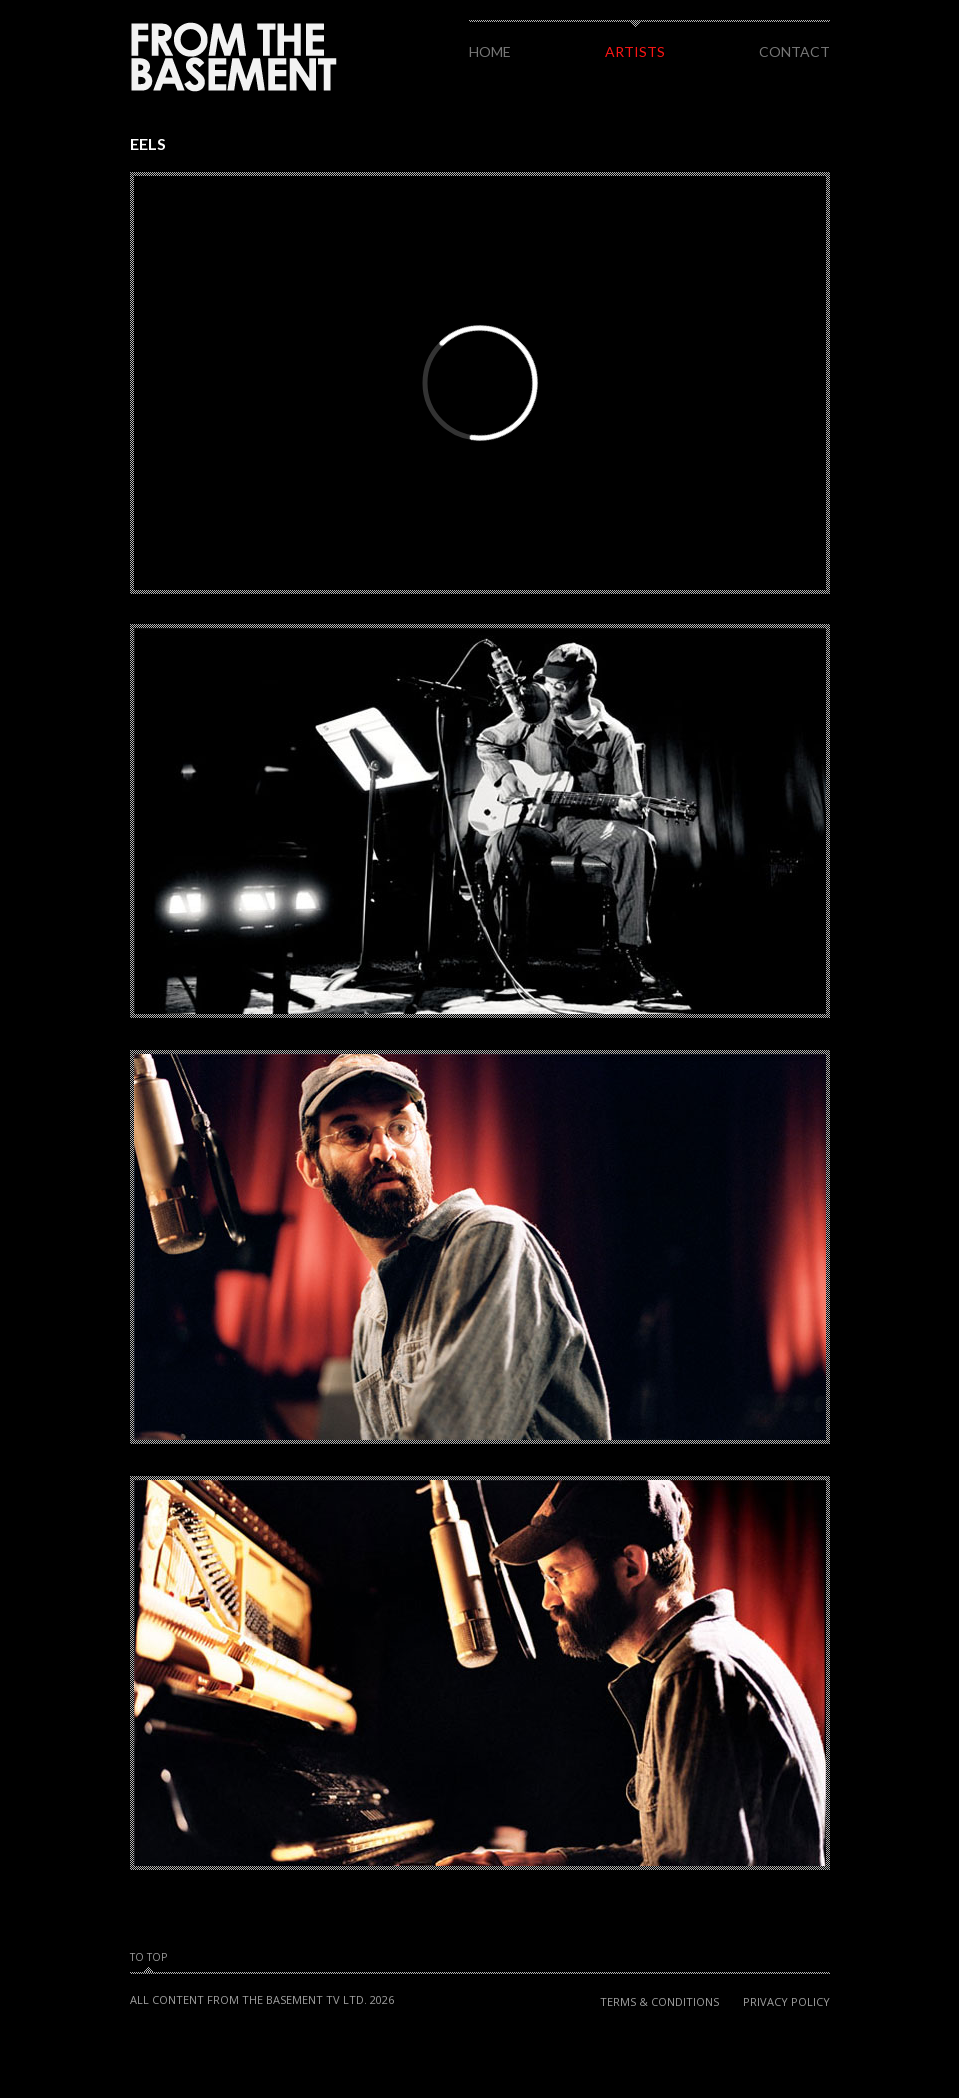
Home (490, 51)
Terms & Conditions (659, 2001)
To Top (148, 1958)
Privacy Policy (786, 2001)
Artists (635, 51)
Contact (794, 51)
